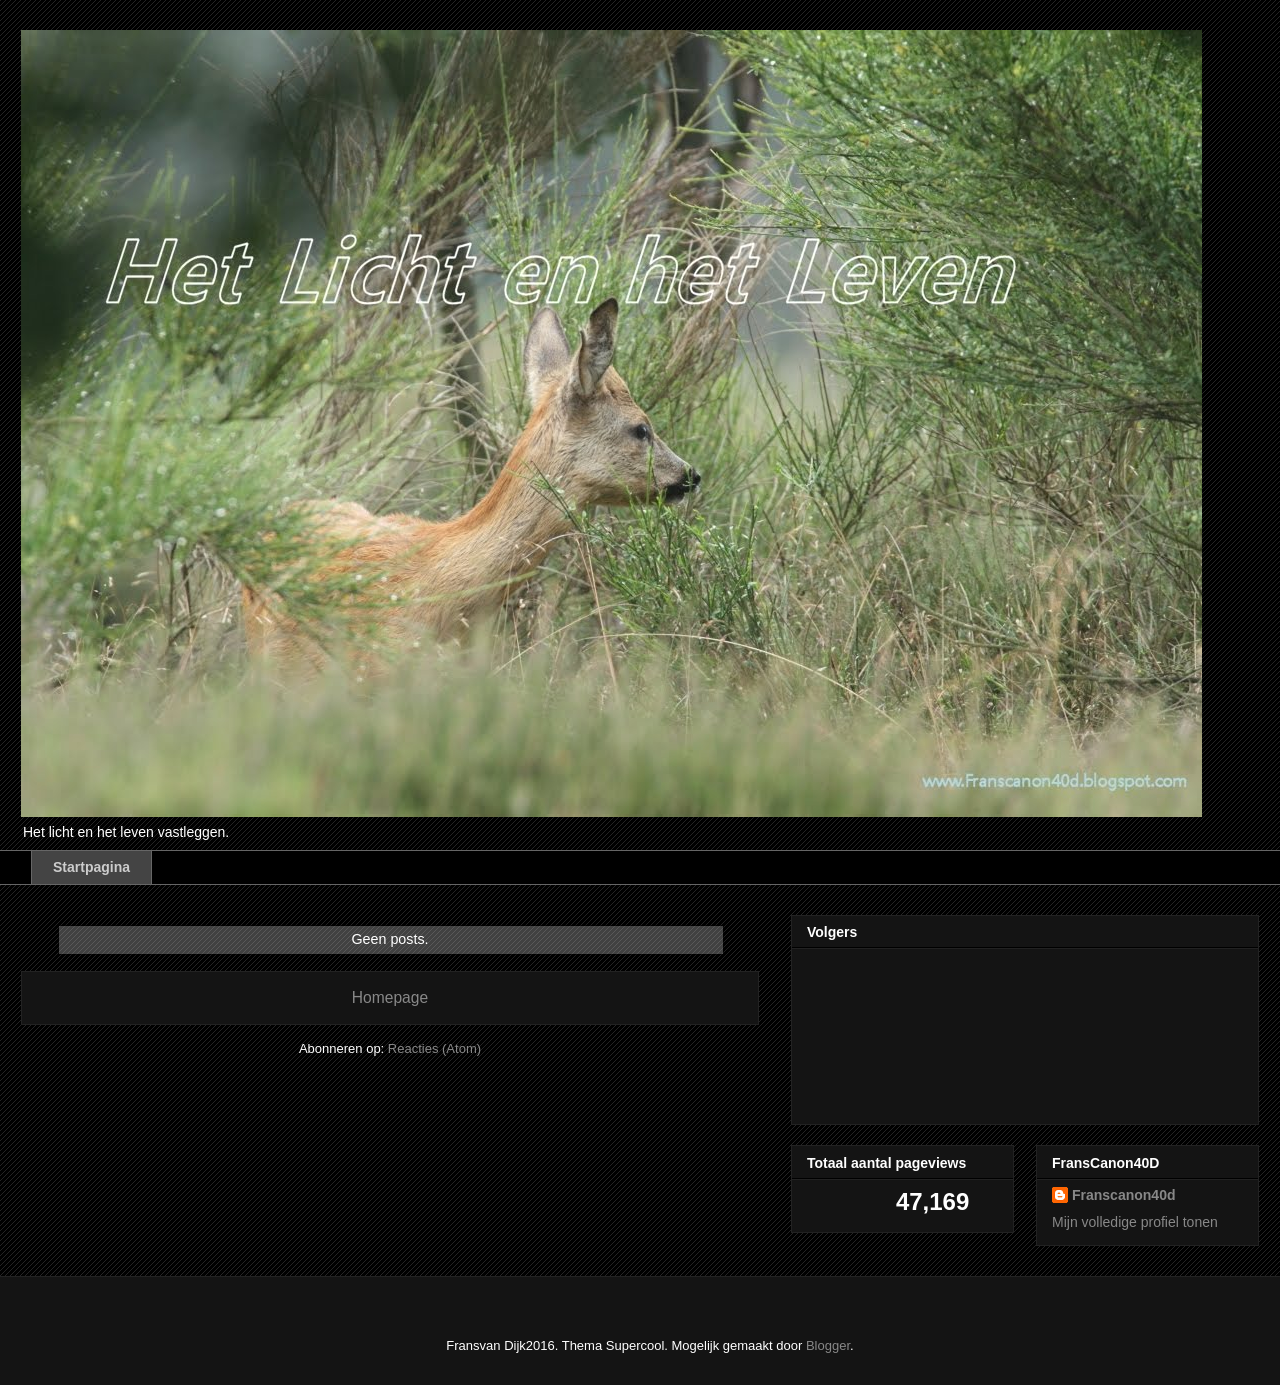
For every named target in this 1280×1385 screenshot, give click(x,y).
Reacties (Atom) (434, 1048)
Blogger (828, 1345)
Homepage (390, 997)
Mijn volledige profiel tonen (1135, 1222)
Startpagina (91, 867)
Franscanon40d (1123, 1195)
